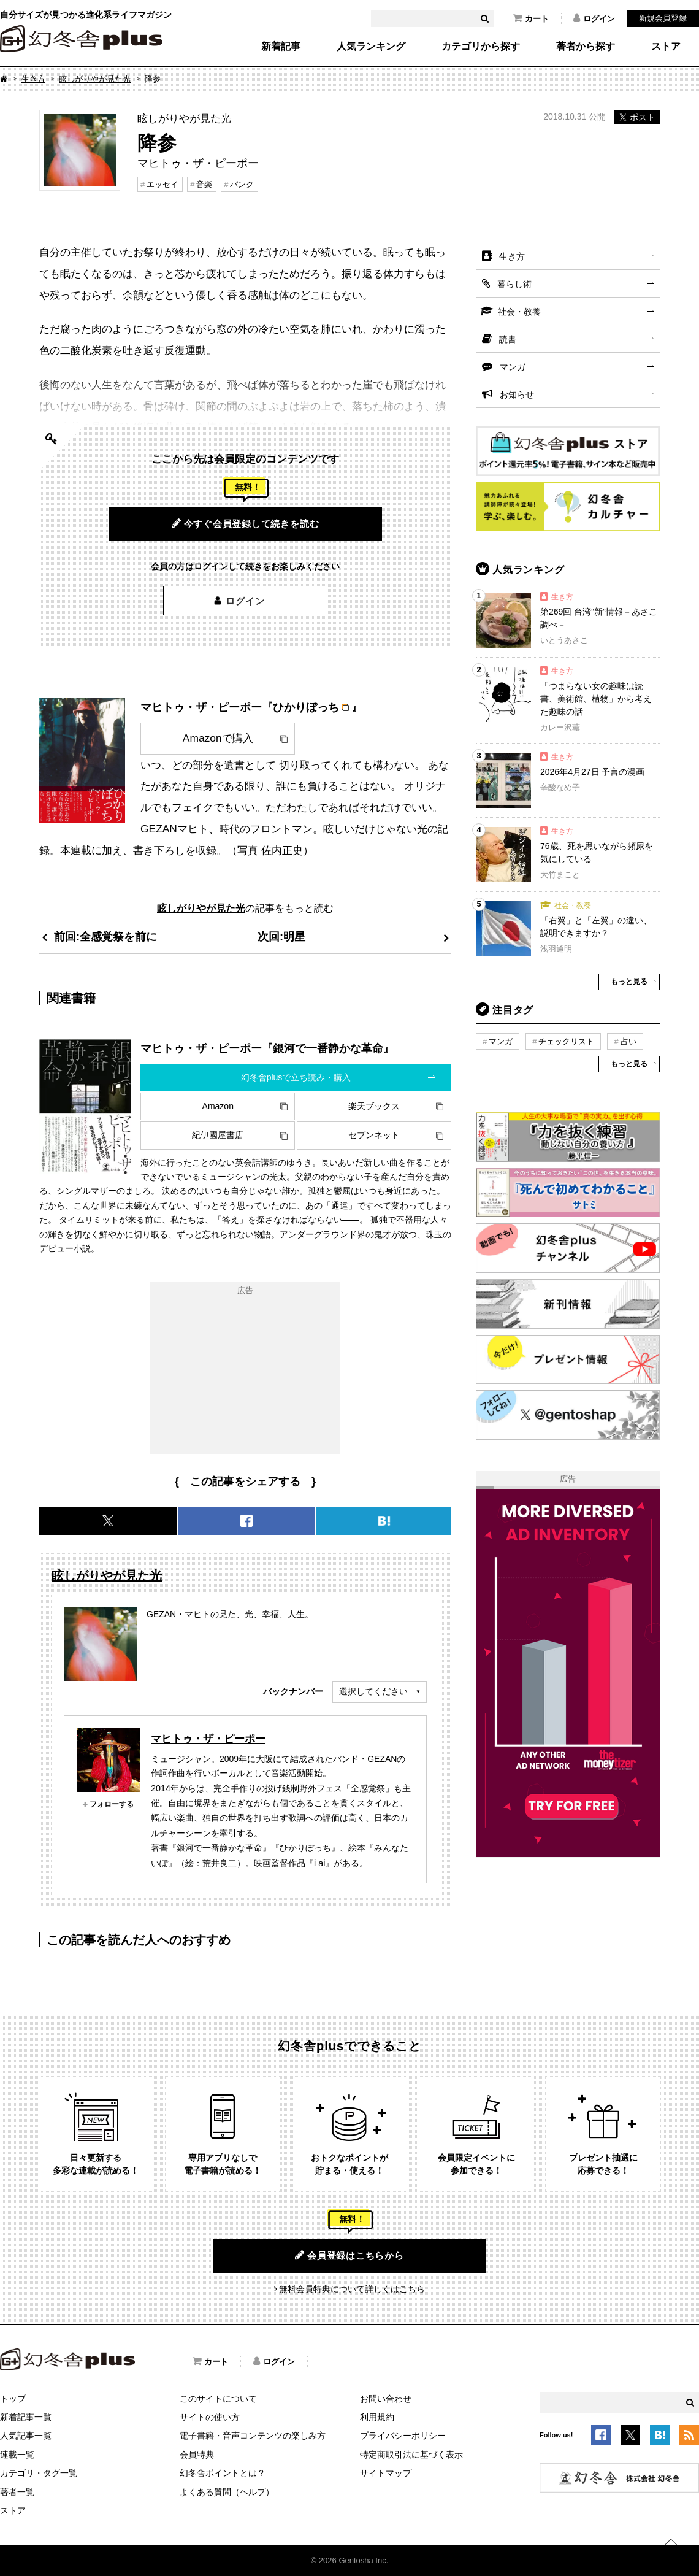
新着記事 (280, 47)
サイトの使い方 (210, 2417)
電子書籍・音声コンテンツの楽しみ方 (253, 2435)
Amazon (218, 1106)
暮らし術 (514, 284)
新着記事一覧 (26, 2417)
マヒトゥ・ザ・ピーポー (208, 1738)
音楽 (204, 184)
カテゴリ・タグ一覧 (38, 2473)
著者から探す (585, 47)
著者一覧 (17, 2492)
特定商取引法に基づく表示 (411, 2454)
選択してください (373, 1691)
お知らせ (517, 394)
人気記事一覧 (26, 2435)
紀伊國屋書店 (217, 1135)
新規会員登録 (663, 18)
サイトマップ (385, 2473)
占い (628, 1041)
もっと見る (629, 981)
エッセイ (162, 184)
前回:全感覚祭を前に (105, 936)
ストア (666, 47)
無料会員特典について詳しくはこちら (352, 2289)
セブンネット (374, 1135)
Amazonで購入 (218, 738)
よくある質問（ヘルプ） (227, 2492)
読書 (507, 339)
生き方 (33, 78)
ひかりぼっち (306, 707)
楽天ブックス (374, 1106)
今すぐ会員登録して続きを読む (245, 523)
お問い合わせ (385, 2399)
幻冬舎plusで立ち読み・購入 (296, 1077)
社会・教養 (519, 312)
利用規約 (377, 2417)
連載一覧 (17, 2454)
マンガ (512, 367)
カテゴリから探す (480, 47)
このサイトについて (218, 2399)
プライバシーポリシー (403, 2435)
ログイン (594, 18)
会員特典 (197, 2454)
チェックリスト (566, 1041)
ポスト (637, 117)
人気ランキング (371, 47)
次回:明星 (281, 936)
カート (531, 18)
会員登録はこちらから (349, 2255)
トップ (13, 2399)
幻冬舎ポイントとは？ (222, 2473)
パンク (242, 184)
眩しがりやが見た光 (95, 78)
